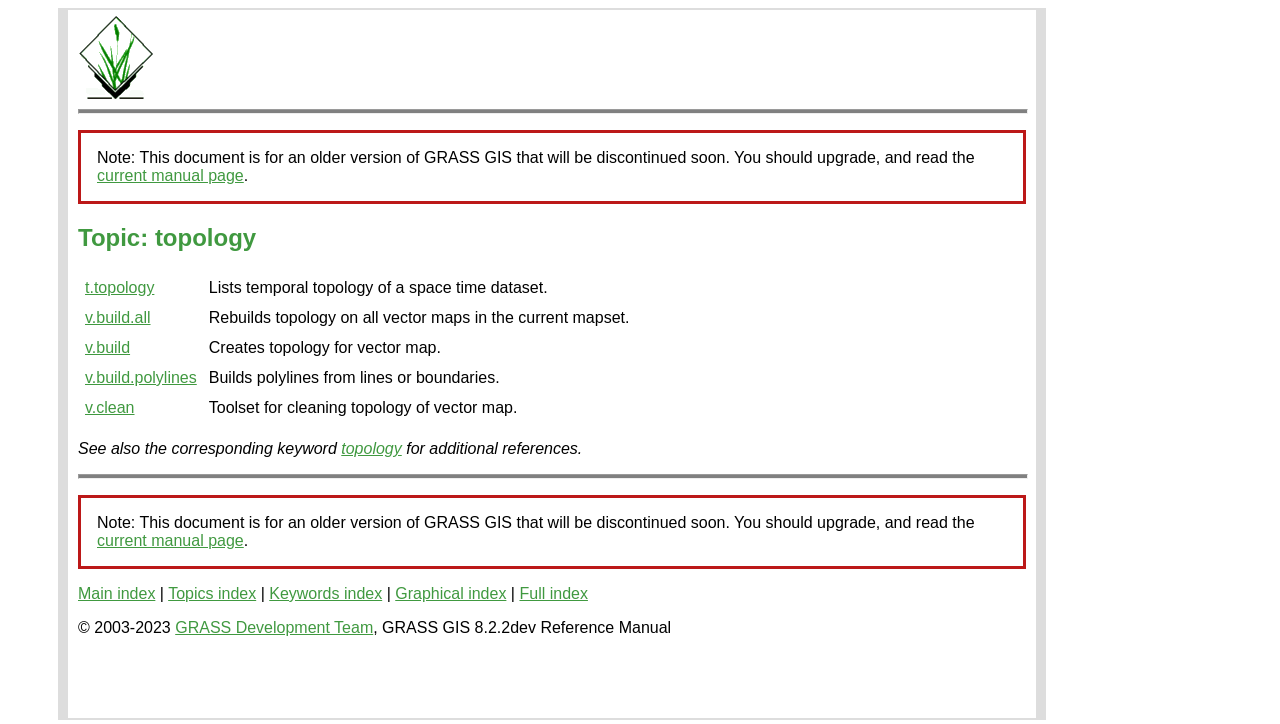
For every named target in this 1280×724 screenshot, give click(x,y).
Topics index (212, 593)
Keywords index (325, 593)
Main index (116, 593)
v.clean (110, 407)
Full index (553, 593)
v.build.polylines (141, 377)
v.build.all (118, 317)
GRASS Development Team (274, 627)
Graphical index (450, 593)
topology (371, 448)
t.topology (119, 287)
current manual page (170, 175)
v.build (107, 347)
